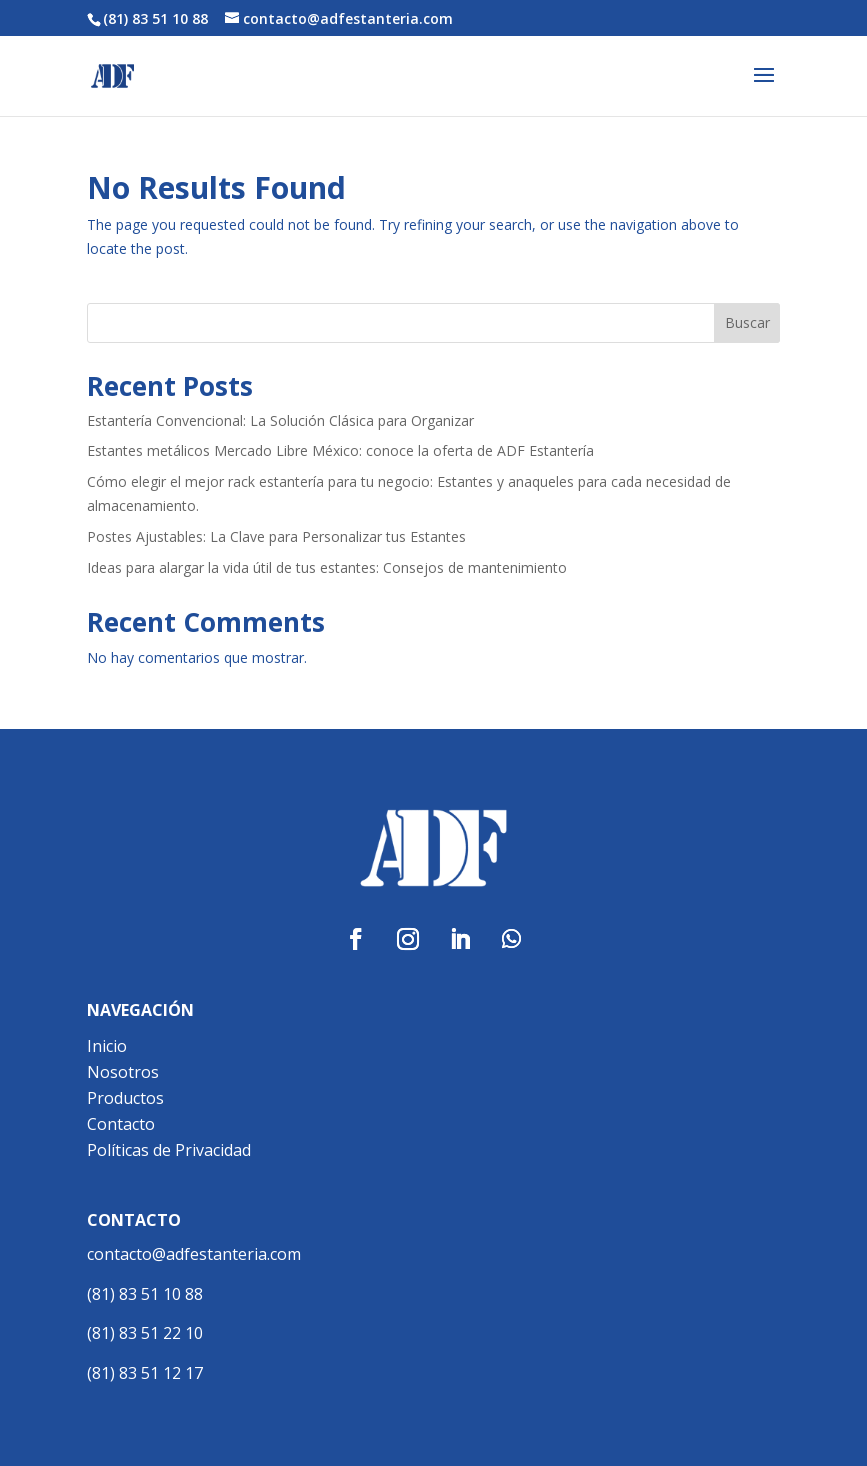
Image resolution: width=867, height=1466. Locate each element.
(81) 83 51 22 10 (145, 1333)
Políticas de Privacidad (169, 1150)
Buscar (747, 322)
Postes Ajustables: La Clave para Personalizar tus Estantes (276, 536)
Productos (125, 1098)
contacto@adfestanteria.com (194, 1254)
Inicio (107, 1046)
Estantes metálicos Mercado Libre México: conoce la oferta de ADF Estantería (340, 450)
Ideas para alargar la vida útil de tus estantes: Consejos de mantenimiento (327, 567)
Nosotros (123, 1072)
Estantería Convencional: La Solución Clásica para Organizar (280, 420)
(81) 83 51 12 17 (145, 1373)
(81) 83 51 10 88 (145, 1294)
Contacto (121, 1124)
